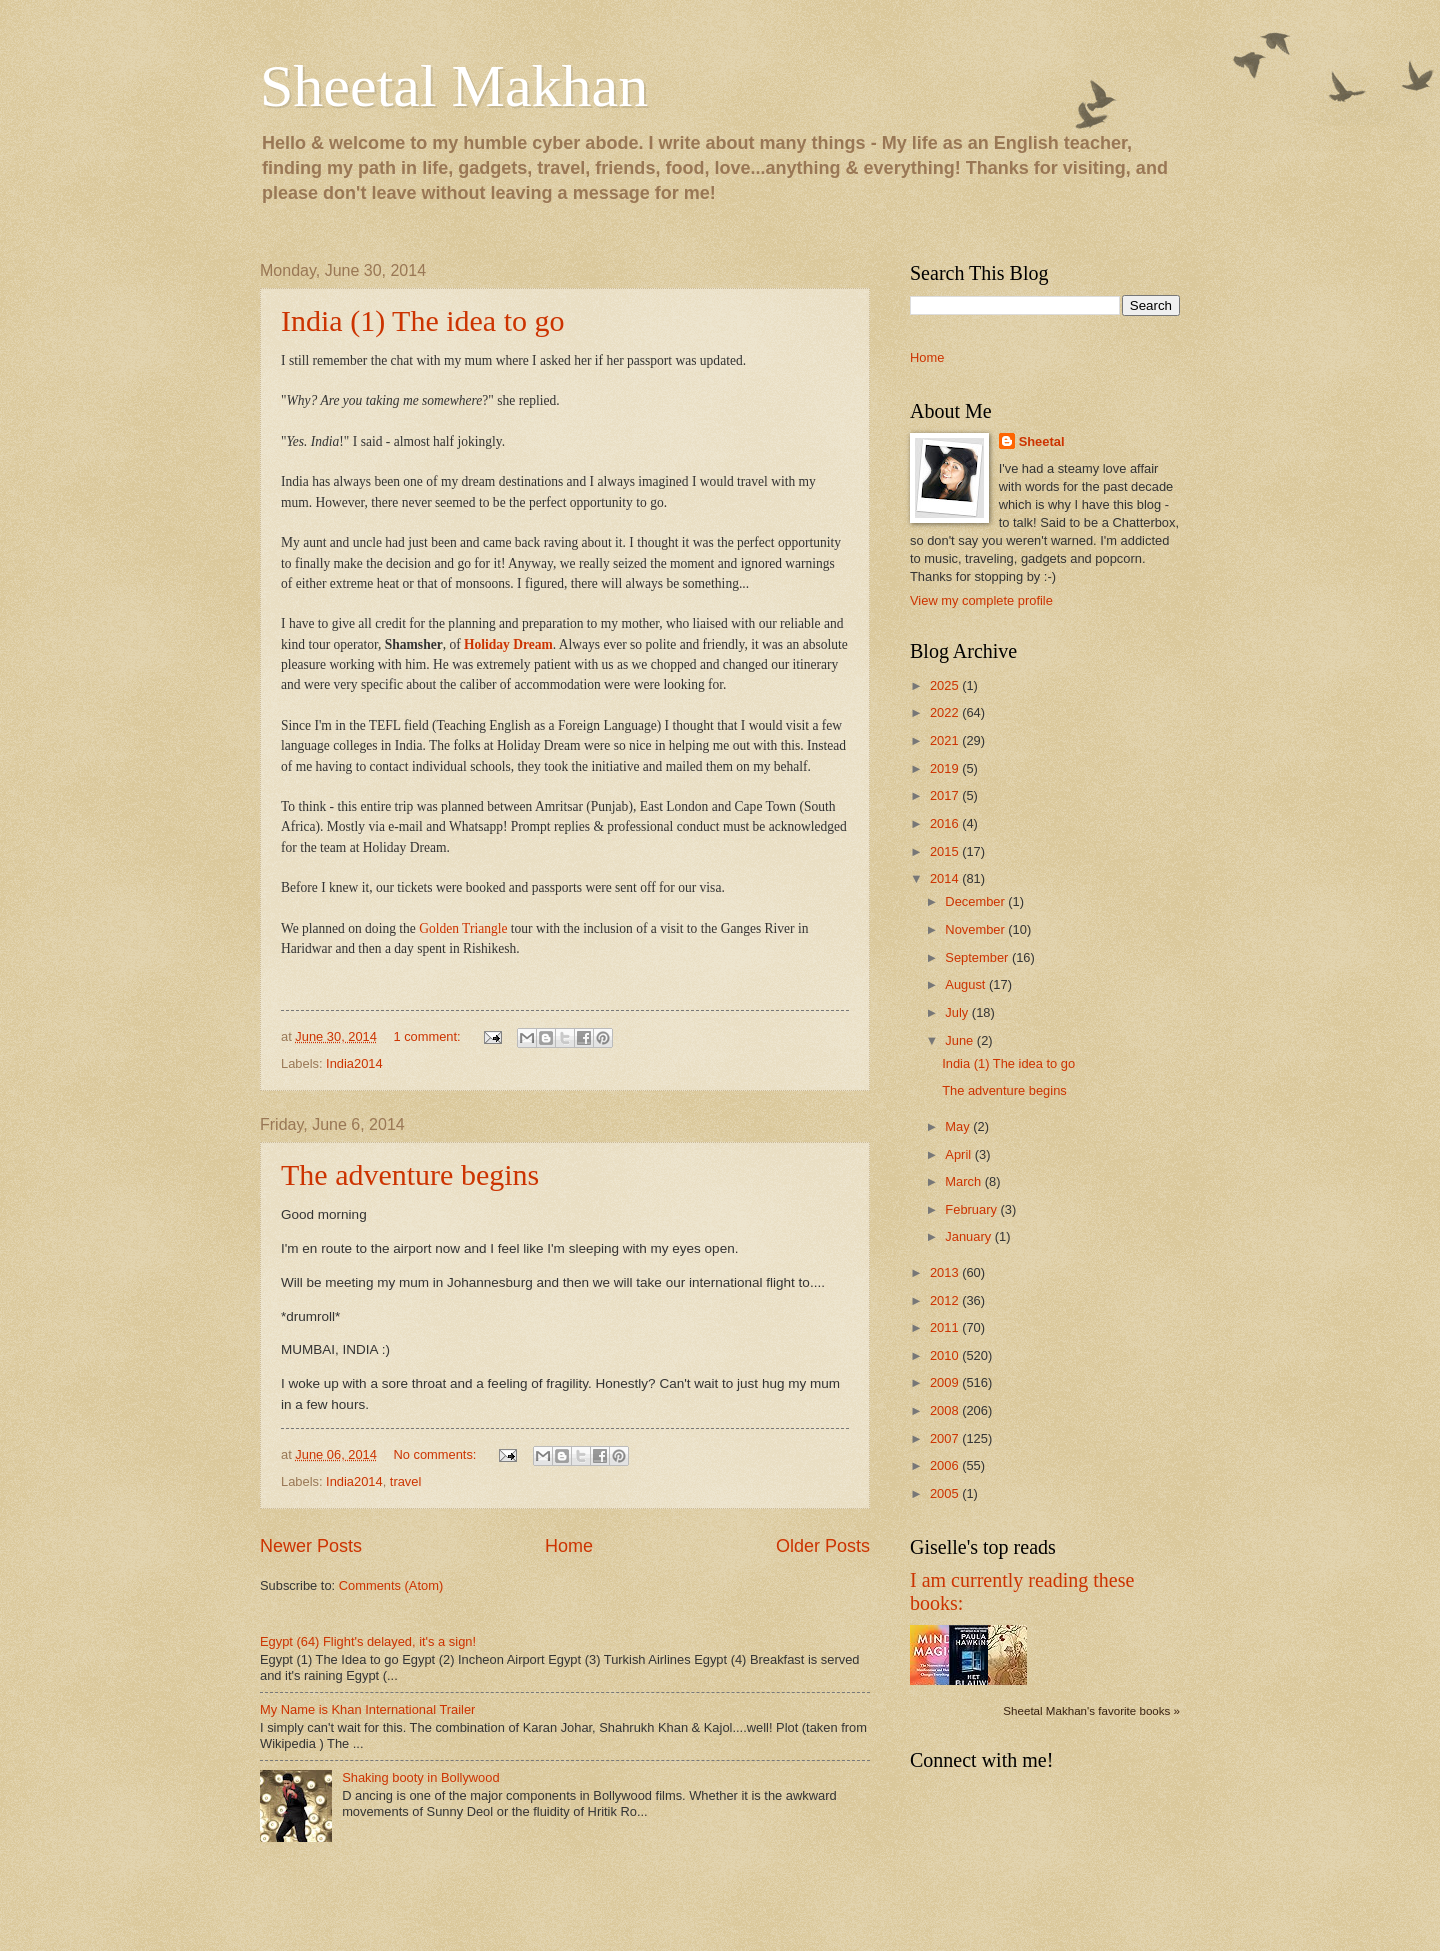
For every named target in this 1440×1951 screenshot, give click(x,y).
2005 (946, 1493)
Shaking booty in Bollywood (420, 1777)
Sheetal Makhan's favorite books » (1091, 1711)
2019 (946, 768)
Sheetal (1042, 441)
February (972, 1209)
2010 (946, 1355)
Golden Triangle (463, 928)
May (959, 1126)
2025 (946, 685)
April (959, 1154)
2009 (946, 1382)
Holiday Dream (508, 644)
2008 (946, 1410)
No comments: (436, 1454)
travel (405, 1481)
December (976, 901)
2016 (946, 823)
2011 (946, 1327)
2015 (946, 851)
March (964, 1181)
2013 (946, 1272)
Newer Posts (311, 1546)
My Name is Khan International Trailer (367, 1709)
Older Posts (823, 1546)
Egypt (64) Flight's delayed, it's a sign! (368, 1641)
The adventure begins (410, 1174)
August (967, 984)
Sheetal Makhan (454, 86)
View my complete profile (981, 600)
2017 (946, 795)
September (978, 957)
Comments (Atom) (391, 1585)
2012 (946, 1300)
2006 (946, 1465)
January (969, 1236)
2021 (946, 740)
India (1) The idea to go (423, 320)
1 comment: (428, 1036)
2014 (946, 878)
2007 (946, 1438)
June (961, 1040)
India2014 (354, 1063)
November (976, 929)
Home (569, 1546)
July (958, 1012)
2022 (946, 712)
